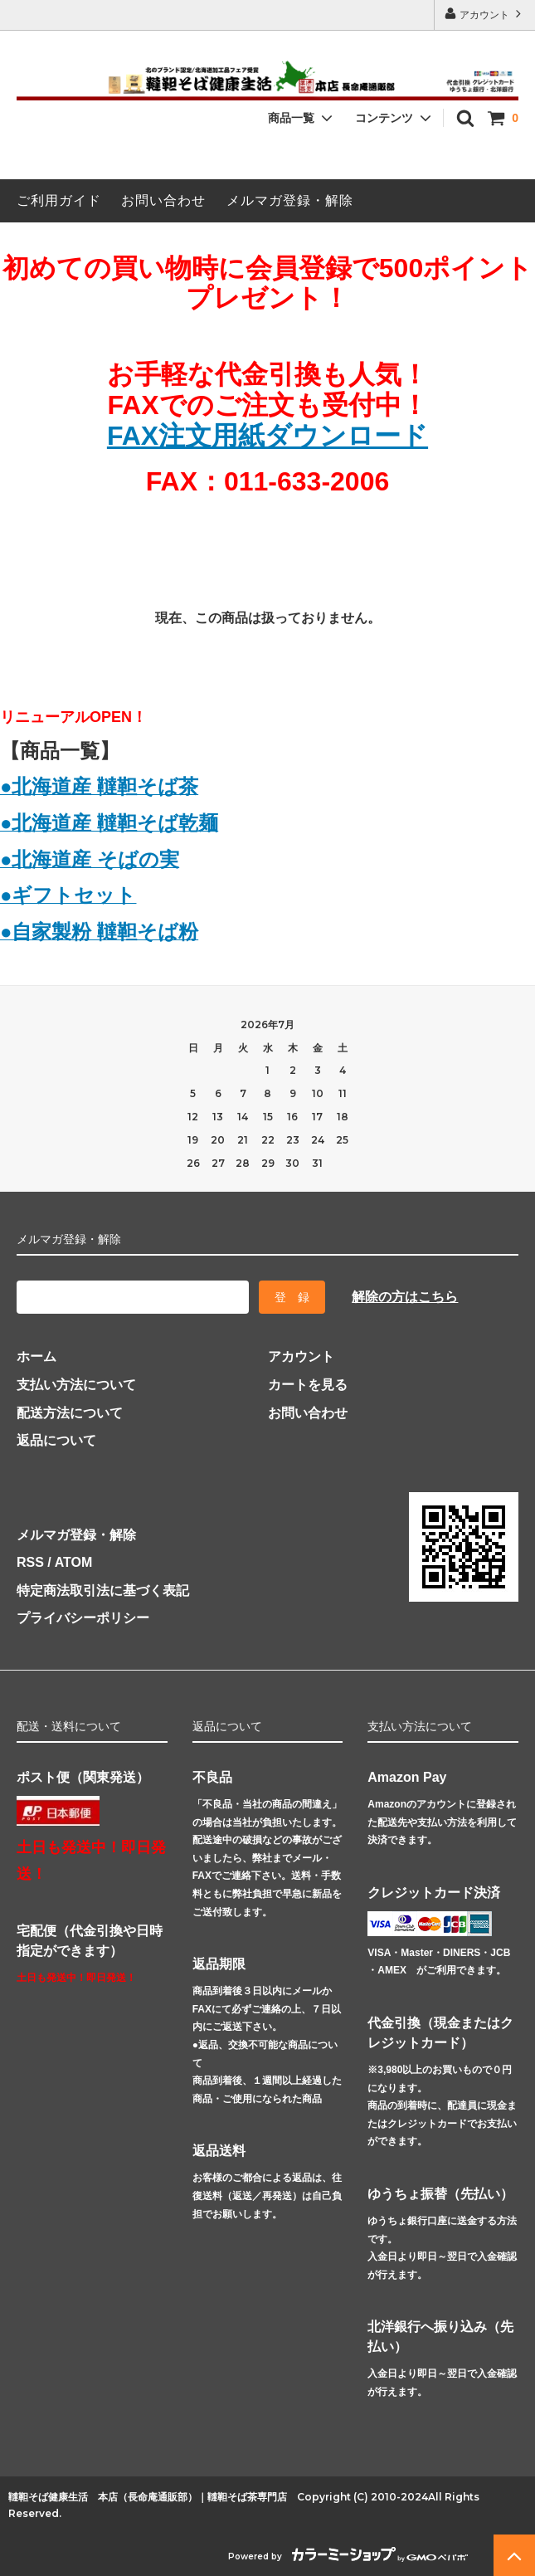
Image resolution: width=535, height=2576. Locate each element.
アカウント (485, 14)
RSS (30, 1562)
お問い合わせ (163, 200)
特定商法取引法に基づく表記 (103, 1590)
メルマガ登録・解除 (289, 200)
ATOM (74, 1562)
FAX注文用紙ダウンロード (267, 436)
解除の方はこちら (405, 1297)
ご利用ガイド (59, 200)
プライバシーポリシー (83, 1618)
